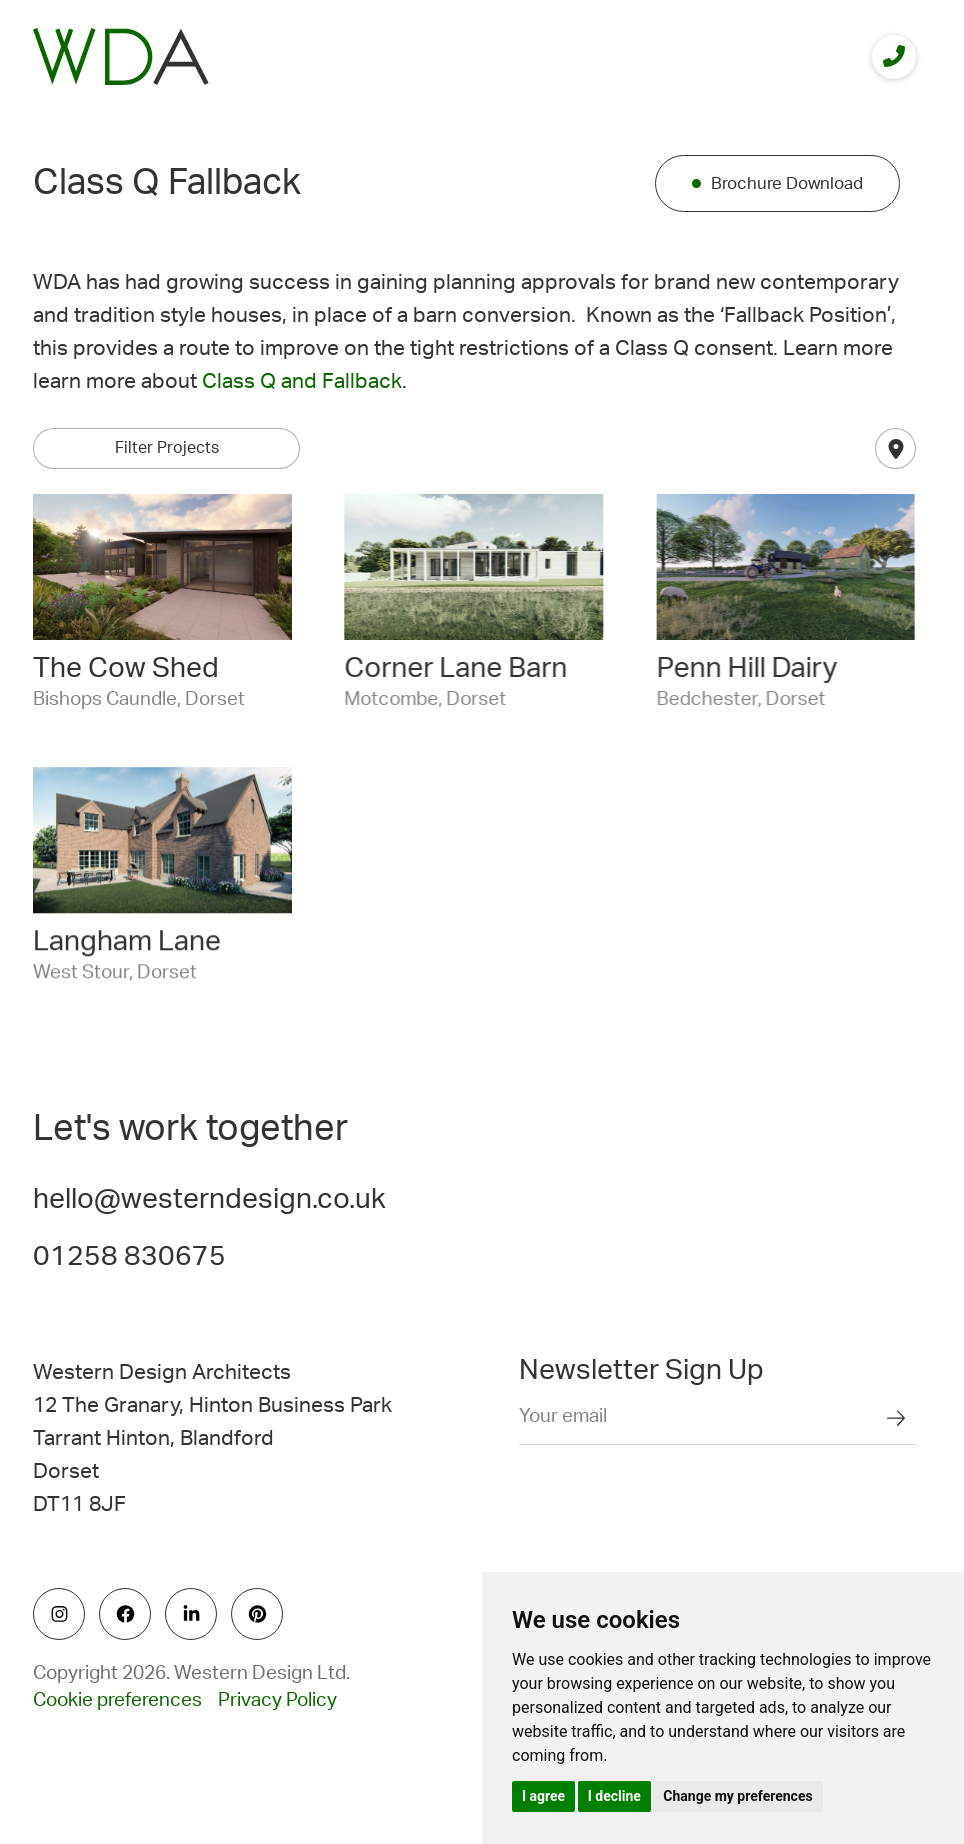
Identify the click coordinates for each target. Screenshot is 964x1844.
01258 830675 (129, 1256)
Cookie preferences (117, 1700)
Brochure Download (787, 183)
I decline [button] (614, 1796)
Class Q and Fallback (302, 381)
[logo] (121, 56)
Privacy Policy (277, 1700)
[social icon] (59, 1614)
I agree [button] (543, 1796)
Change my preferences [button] (737, 1796)
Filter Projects (167, 448)
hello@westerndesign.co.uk (209, 1199)
